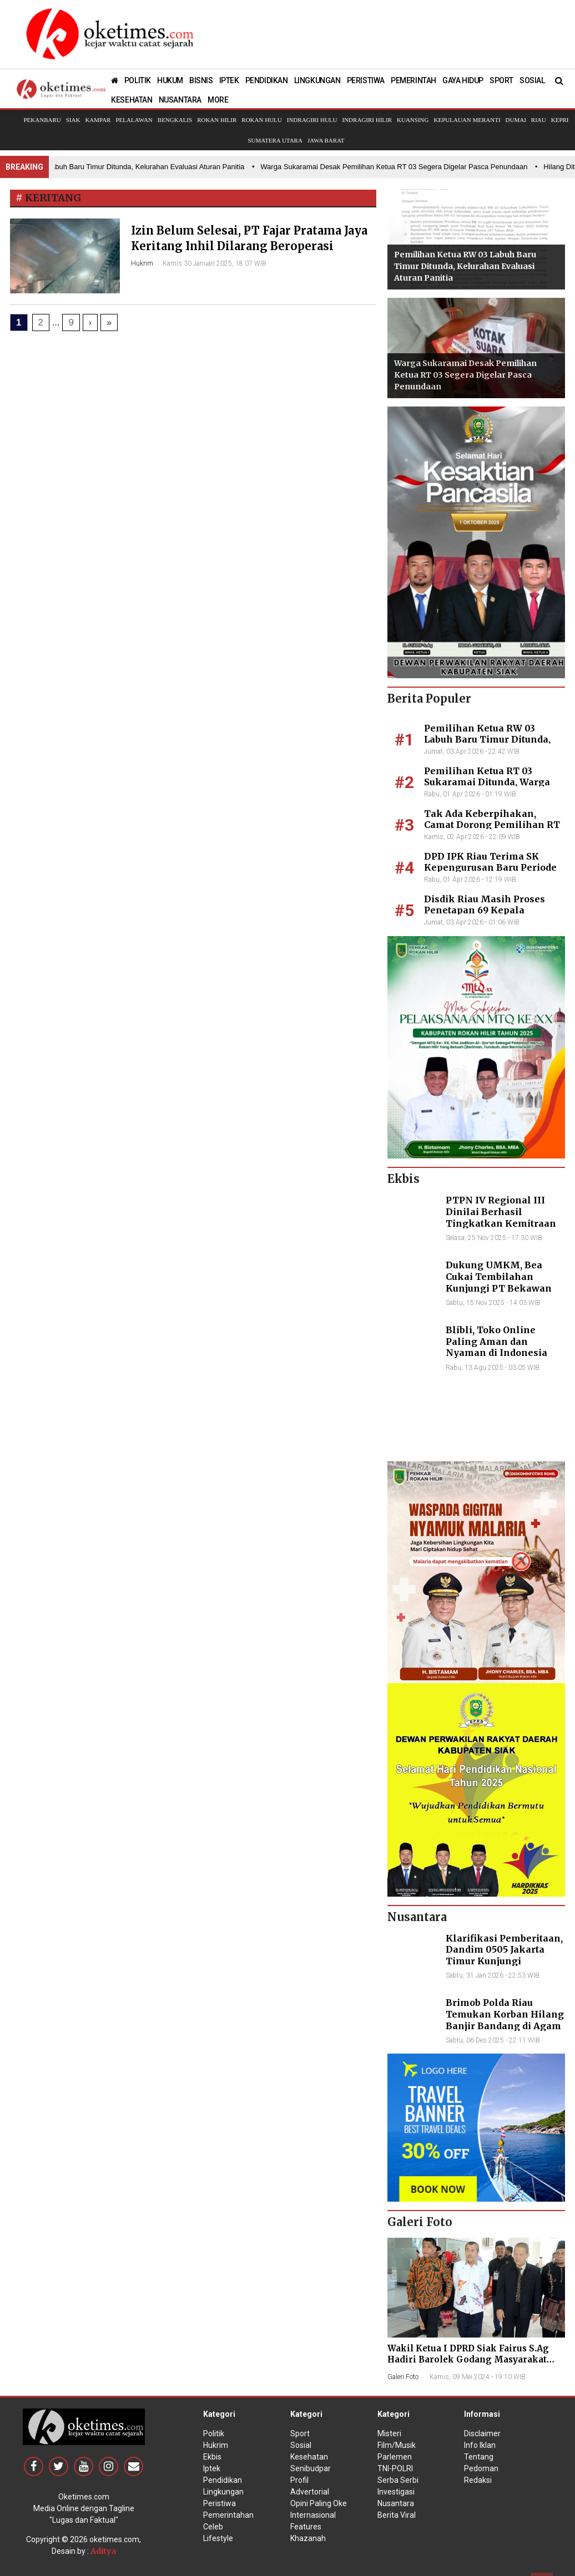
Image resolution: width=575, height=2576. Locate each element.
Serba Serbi (397, 2480)
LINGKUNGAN (317, 80)
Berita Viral (396, 2515)
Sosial (300, 2445)
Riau (538, 119)
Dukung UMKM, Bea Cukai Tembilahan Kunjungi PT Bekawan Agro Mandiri (499, 1282)
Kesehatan (309, 2456)
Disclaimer (482, 2433)
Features (305, 2526)
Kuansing (412, 119)
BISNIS (201, 80)
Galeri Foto (402, 2377)
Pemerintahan (228, 2515)
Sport (300, 2433)
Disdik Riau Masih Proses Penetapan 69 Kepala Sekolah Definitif (484, 910)
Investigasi (396, 2491)
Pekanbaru (41, 119)
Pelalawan (133, 119)
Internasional (313, 2515)
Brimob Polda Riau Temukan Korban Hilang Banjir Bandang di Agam (505, 2014)
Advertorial (309, 2491)
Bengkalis (175, 119)
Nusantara (395, 2503)
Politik (213, 2433)
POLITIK (137, 80)
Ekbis (212, 2456)
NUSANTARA (180, 99)
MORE (218, 99)
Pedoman (481, 2468)
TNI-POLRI (395, 2468)
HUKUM (170, 80)
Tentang (478, 2456)
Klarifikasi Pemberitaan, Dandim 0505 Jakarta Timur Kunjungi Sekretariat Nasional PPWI (504, 1961)
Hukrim (142, 263)
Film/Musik (396, 2445)
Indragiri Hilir (367, 119)
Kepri (560, 119)
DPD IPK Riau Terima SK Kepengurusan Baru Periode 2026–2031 (490, 868)
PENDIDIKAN (266, 80)
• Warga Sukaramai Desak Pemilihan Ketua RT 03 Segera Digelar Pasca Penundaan (394, 166)
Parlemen (394, 2456)
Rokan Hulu (261, 119)
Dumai (516, 119)
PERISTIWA (366, 80)
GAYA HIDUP (462, 80)
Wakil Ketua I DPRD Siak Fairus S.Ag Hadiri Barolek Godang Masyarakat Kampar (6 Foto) (468, 2359)
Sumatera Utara (275, 140)
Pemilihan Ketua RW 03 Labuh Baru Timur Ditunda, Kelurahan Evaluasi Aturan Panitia (465, 266)
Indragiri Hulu (312, 119)
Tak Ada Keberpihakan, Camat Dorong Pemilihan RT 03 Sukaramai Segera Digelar (493, 825)
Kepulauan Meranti (466, 119)
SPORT (501, 80)
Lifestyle (218, 2538)
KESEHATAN (131, 99)
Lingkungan (223, 2491)
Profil (299, 2480)
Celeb (213, 2526)
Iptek (211, 2468)
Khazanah (308, 2538)
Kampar (97, 119)
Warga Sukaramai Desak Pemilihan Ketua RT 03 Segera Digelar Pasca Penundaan (465, 375)
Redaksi (478, 2480)
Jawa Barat (326, 140)
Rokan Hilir (216, 119)
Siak (73, 119)
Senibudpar (310, 2468)
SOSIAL (532, 80)
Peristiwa (219, 2503)
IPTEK (229, 80)
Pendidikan (222, 2480)
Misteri (389, 2433)
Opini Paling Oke (318, 2503)
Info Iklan (480, 2445)
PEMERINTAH (413, 80)
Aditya (103, 2551)
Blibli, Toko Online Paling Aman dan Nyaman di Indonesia (496, 1341)
